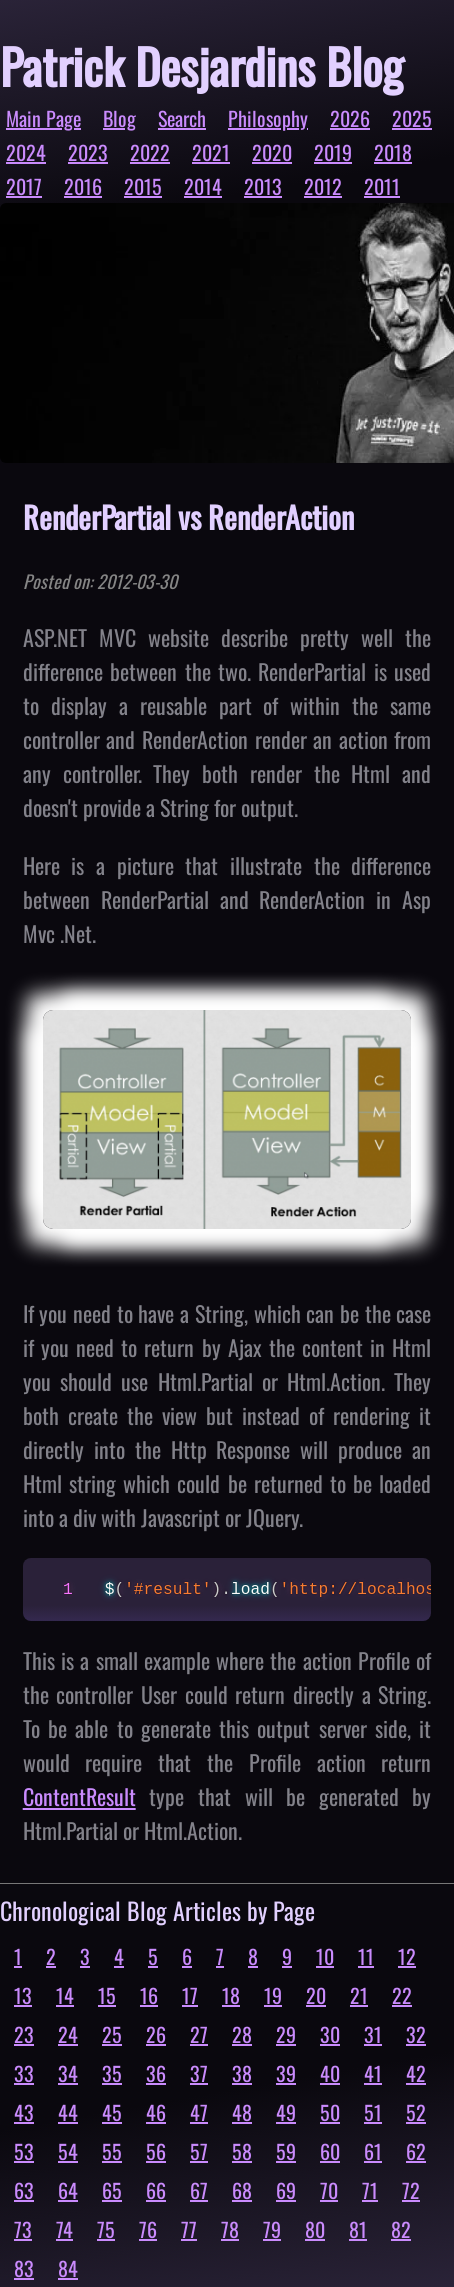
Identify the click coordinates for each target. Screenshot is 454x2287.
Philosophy (268, 118)
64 (68, 2190)
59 (286, 2151)
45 (112, 2112)
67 (199, 2190)
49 (286, 2112)
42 (416, 2073)
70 (329, 2190)
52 (416, 2112)
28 (242, 2034)
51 (373, 2112)
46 (156, 2112)
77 (189, 2229)
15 (107, 1995)
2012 (323, 186)
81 (358, 2229)
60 (330, 2151)
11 (366, 1956)
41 (373, 2073)
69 (286, 2190)
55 (112, 2151)
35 (112, 2073)
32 (416, 2034)
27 (199, 2034)
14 (65, 1995)
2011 (382, 186)
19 (273, 1995)
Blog (119, 118)
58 (242, 2151)
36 (156, 2073)
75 (106, 2229)
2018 (393, 152)
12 (407, 1956)
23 (24, 2034)
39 (286, 2073)
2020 (272, 152)
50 (330, 2112)
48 (242, 2112)
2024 (26, 152)
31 (373, 2034)
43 (24, 2112)
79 (272, 2229)
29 (286, 2034)
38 (242, 2073)
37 (199, 2073)
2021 (211, 152)
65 (112, 2190)
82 (401, 2229)
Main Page (43, 118)
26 (156, 2034)
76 (148, 2229)
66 (156, 2190)
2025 (412, 118)
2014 (203, 186)
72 (411, 2190)
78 (230, 2229)
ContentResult (79, 1796)
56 (156, 2151)
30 (330, 2034)
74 (64, 2229)
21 (359, 1995)
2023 (88, 152)
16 (149, 1995)
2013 (263, 186)
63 (24, 2190)
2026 (350, 118)
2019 (333, 152)
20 (316, 1995)
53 (24, 2151)
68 (242, 2190)
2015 (143, 186)
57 (199, 2151)
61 (373, 2151)
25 (112, 2034)
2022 (150, 152)
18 (231, 1995)
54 (68, 2151)
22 (402, 1995)
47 (199, 2112)
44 (68, 2112)
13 (23, 1995)
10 (325, 1956)
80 (315, 2229)
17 (190, 1995)
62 (416, 2151)
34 (68, 2073)
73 (23, 2229)
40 (330, 2073)
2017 (24, 186)
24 (68, 2034)
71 (370, 2190)
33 (24, 2073)
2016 (83, 186)
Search (182, 118)
